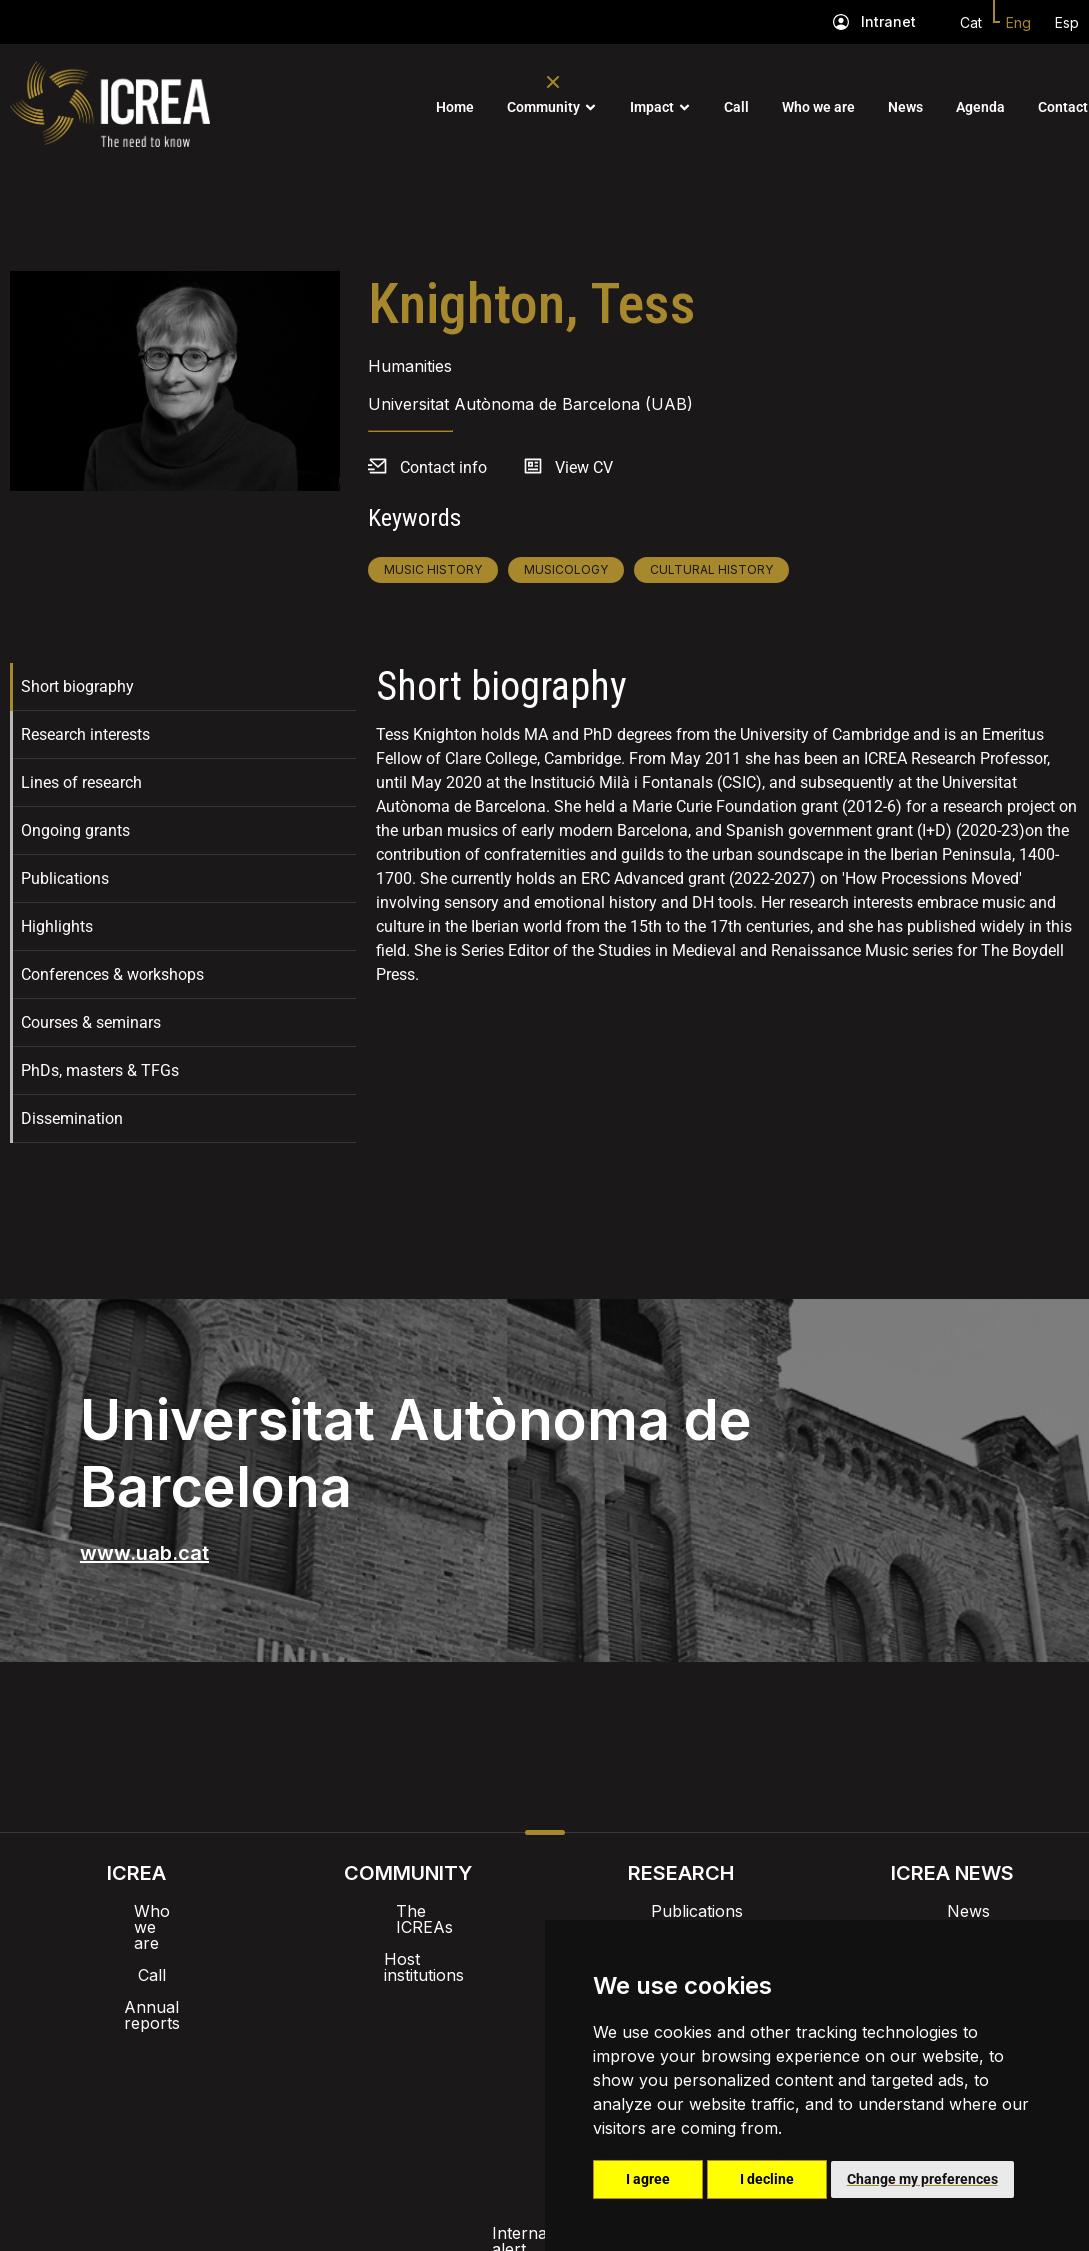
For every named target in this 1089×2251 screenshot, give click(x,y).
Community (543, 107)
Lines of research (81, 782)
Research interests (85, 734)
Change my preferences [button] (922, 2179)
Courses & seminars (91, 1022)
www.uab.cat (144, 1553)
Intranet (888, 21)
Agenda (980, 107)
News (905, 107)
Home (455, 107)
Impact (652, 107)
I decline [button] (767, 2179)
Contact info (443, 467)
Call (736, 107)
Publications (65, 878)
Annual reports (136, 1975)
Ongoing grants (75, 830)
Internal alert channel (278, 2089)
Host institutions (408, 1943)
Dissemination (72, 1118)
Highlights (57, 926)
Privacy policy (445, 2089)
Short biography (77, 686)
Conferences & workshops (112, 974)
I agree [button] (648, 2179)
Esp (1067, 22)
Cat (971, 22)
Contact (1063, 107)
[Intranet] (841, 22)
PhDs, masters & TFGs (100, 1070)
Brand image (475, 2037)
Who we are (818, 107)
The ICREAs (408, 1911)
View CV (584, 467)
